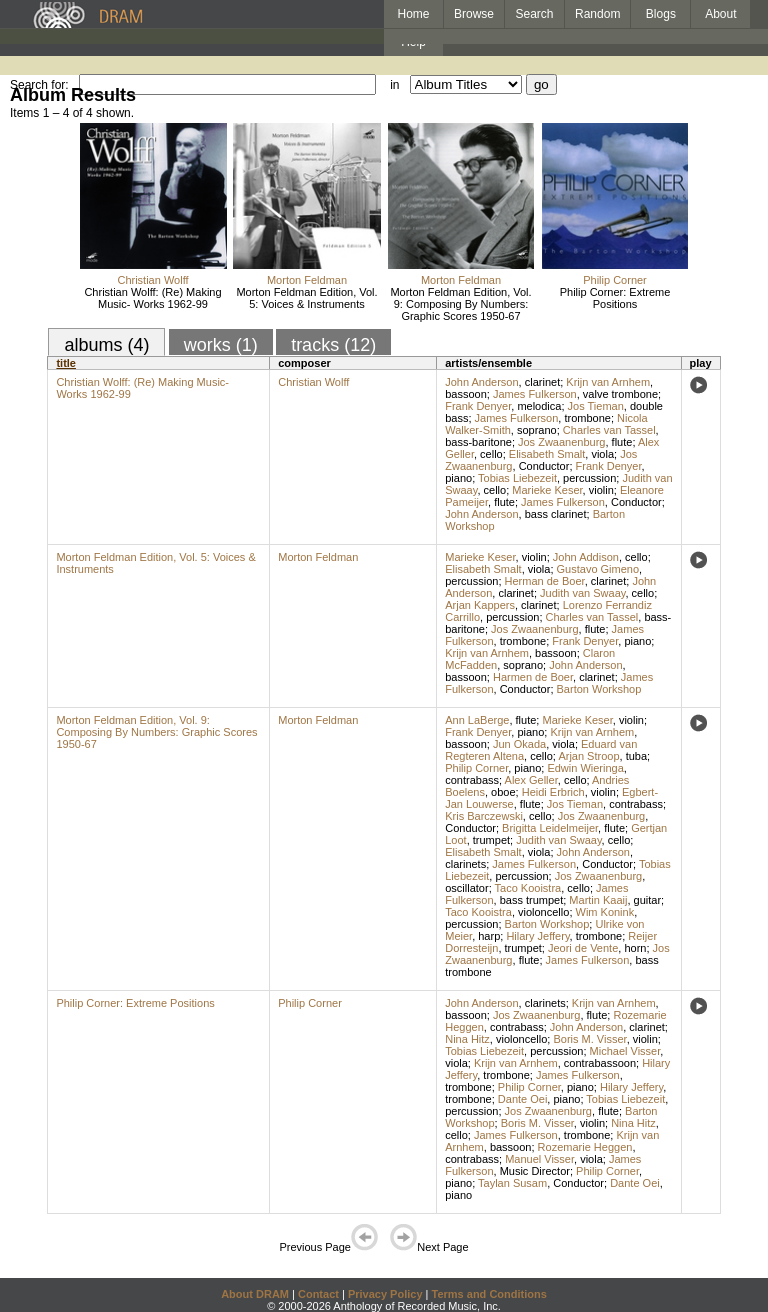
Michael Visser (625, 1051)
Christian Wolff (152, 280)
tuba (636, 756)
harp (489, 936)
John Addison (586, 557)
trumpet (491, 840)
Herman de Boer (545, 581)
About (720, 14)
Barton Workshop (599, 689)
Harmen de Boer (533, 677)
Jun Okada (519, 744)
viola (602, 454)
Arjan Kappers (480, 605)
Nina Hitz (467, 1039)
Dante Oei (523, 1099)
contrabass (472, 780)
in (394, 85)
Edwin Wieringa (585, 768)
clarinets (465, 864)
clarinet (542, 382)
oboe (503, 792)
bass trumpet (532, 900)
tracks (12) (333, 345)
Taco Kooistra (528, 888)
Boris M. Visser (589, 1039)
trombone (587, 418)
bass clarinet (556, 514)
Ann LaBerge (477, 720)
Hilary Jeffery (537, 936)
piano (458, 478)
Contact (318, 1294)
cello (491, 454)
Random (597, 14)
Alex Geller (531, 780)
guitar (648, 900)
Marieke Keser (547, 490)
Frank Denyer (478, 406)
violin (601, 490)
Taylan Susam (512, 1183)
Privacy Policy (385, 1294)
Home (413, 14)
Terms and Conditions (489, 1294)
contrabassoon (600, 1063)
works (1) (221, 345)
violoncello (543, 912)
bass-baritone (478, 442)
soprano (537, 430)
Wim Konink (605, 912)
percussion (589, 478)
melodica (539, 406)
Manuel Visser (539, 1159)
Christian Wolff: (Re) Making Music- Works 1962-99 (152, 298)
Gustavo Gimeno (598, 569)
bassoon (466, 394)
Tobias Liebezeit (517, 478)
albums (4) (106, 345)
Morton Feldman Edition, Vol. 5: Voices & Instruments (306, 298)
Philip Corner (615, 280)
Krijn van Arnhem (608, 382)
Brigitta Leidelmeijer (550, 828)
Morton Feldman (307, 280)
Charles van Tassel (609, 430)
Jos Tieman (596, 406)
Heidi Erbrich (553, 792)
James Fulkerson (535, 394)
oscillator (466, 888)
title (66, 363)
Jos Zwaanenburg (561, 442)
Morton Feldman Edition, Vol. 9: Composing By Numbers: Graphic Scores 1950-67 (460, 304)
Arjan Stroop (588, 756)
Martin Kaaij (598, 900)
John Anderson (481, 382)
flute (622, 442)
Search (535, 14)
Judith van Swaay (582, 593)
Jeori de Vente (583, 948)
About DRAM (255, 1294)
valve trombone (620, 394)
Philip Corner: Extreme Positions (615, 298)
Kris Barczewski (484, 816)
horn (635, 948)
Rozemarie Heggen (585, 1147)
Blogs (661, 14)
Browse (474, 14)
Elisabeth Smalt (547, 454)
